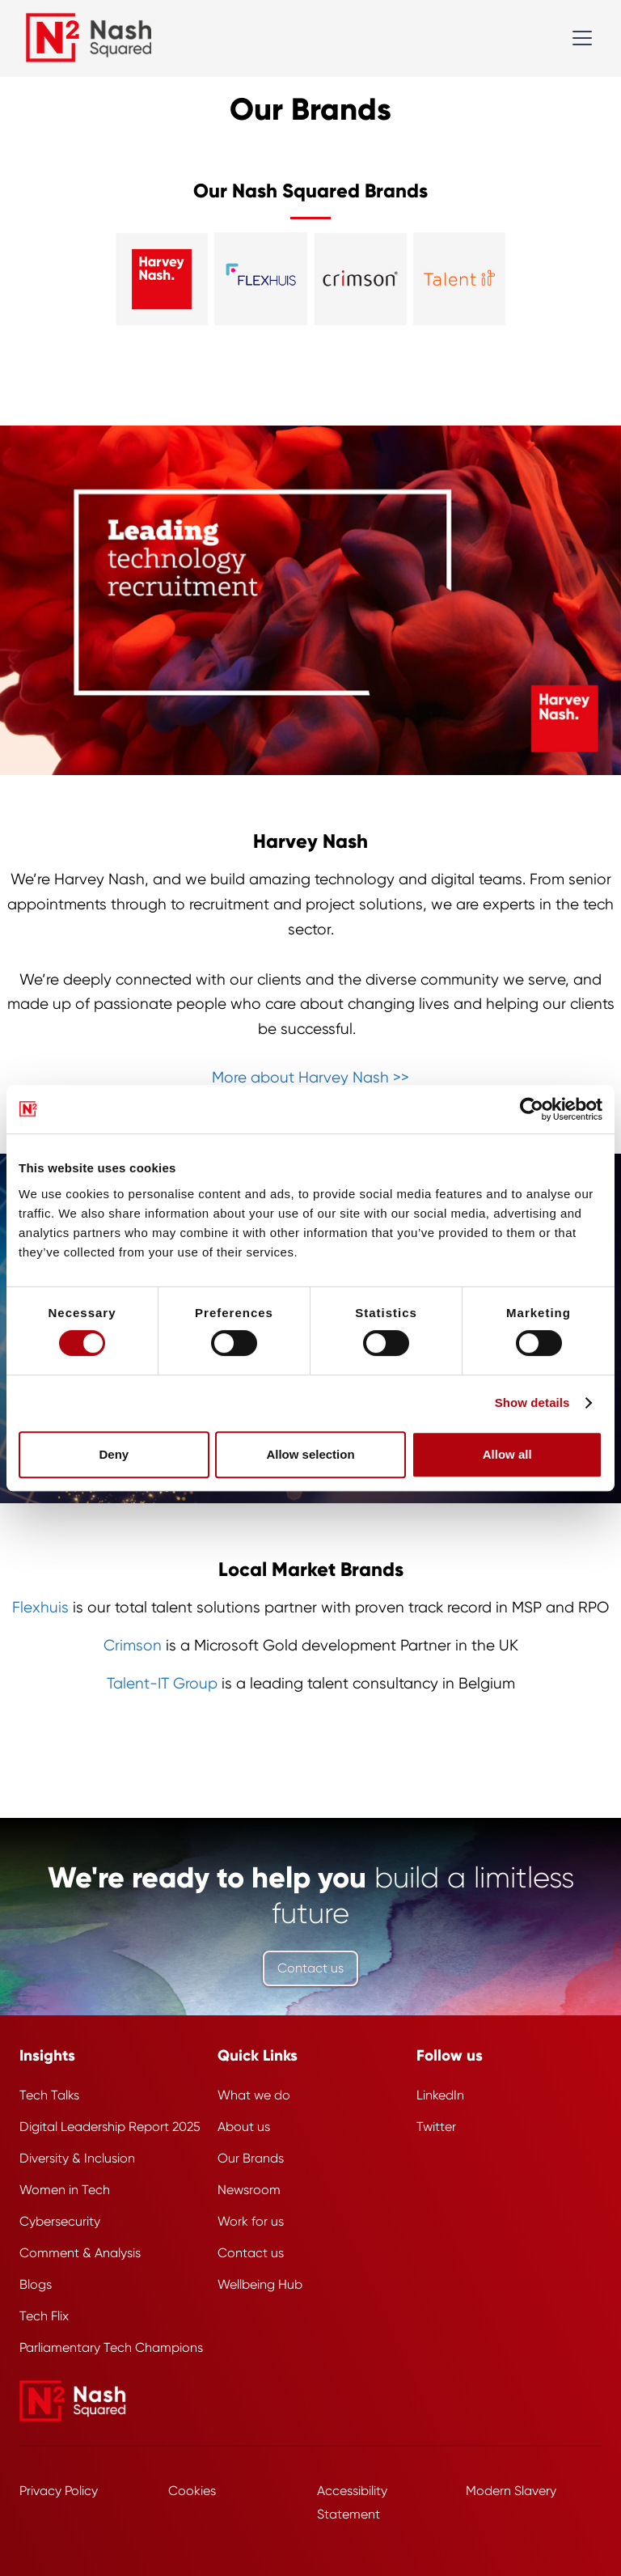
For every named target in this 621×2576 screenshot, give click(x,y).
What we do (254, 2095)
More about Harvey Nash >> (310, 1078)
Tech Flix (44, 2316)
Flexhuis (40, 1607)
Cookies (192, 2490)
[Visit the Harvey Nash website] (162, 278)
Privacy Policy (58, 2490)
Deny (114, 1454)
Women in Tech (64, 2189)
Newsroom (249, 2189)
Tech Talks (49, 2095)
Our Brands (251, 2158)
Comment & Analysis (80, 2252)
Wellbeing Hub (260, 2284)
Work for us (251, 2221)
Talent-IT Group (162, 1684)
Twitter (436, 2126)
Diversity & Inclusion (77, 2158)
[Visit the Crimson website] (360, 278)
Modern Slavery (511, 2490)
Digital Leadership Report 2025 (110, 2126)
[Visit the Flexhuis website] (260, 278)
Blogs (35, 2284)
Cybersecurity (59, 2221)
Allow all (507, 1454)
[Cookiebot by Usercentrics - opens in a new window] (531, 1109)
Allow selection (310, 1454)
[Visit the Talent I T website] (459, 278)
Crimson (133, 1645)
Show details (532, 1402)
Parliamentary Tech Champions (111, 2347)
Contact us (310, 1968)
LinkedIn (440, 2095)
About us (244, 2126)
